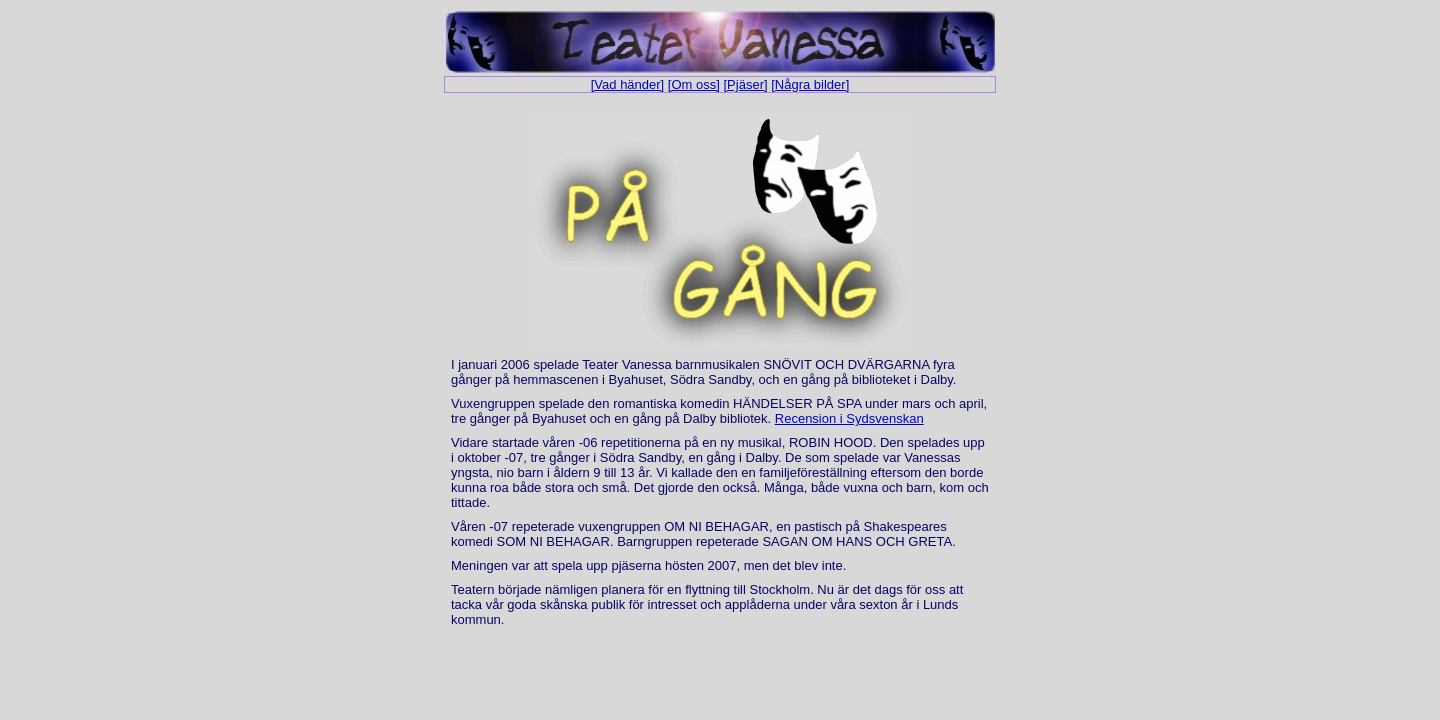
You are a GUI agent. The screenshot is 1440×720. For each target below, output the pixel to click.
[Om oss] (694, 84)
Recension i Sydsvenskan (849, 418)
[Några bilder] (810, 84)
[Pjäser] (746, 84)
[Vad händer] (627, 84)
